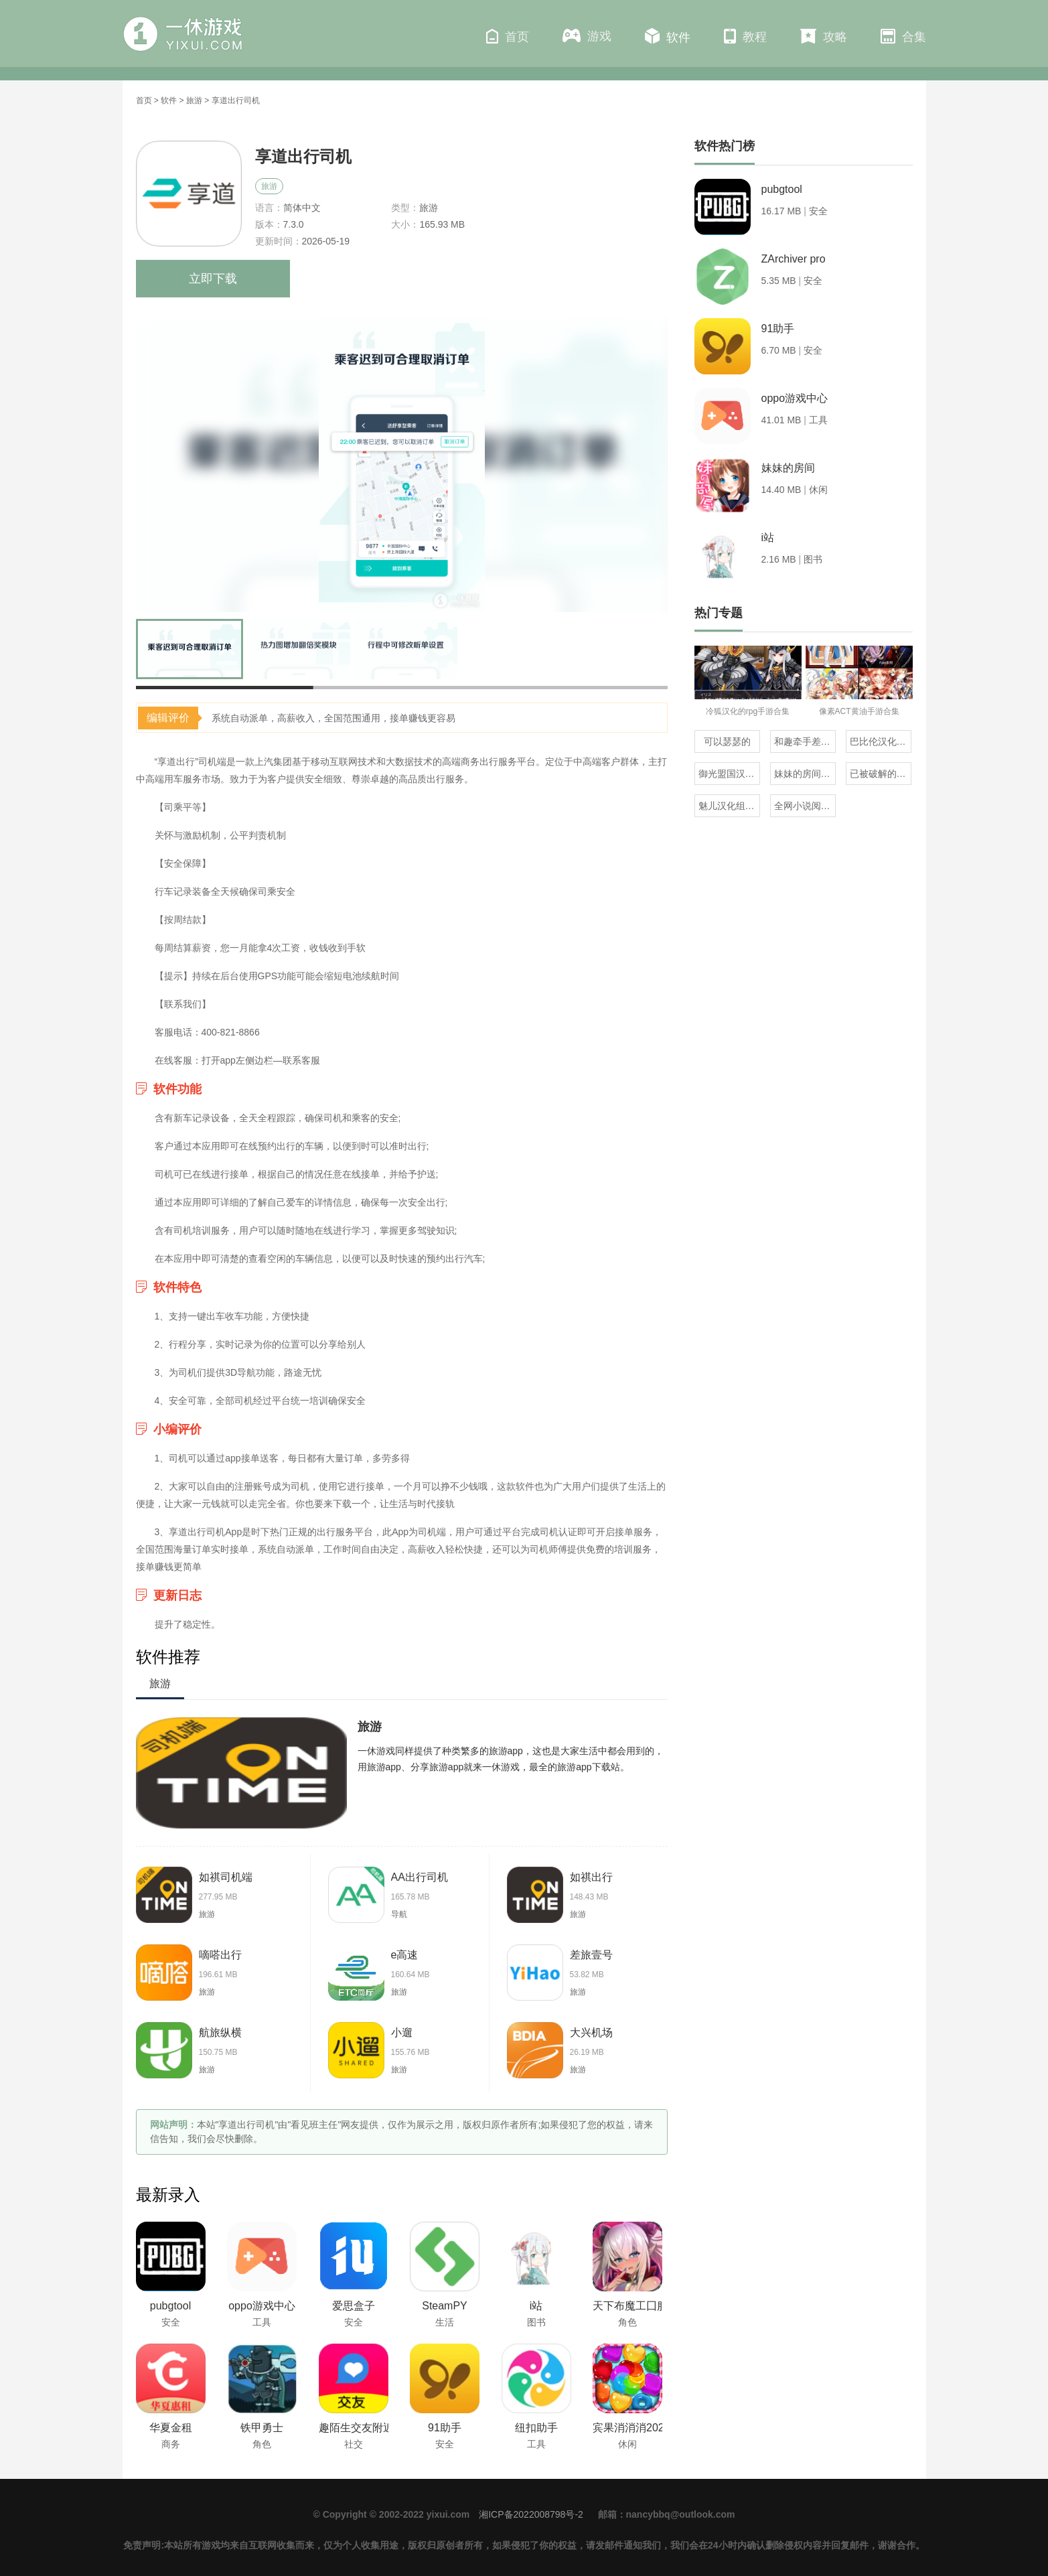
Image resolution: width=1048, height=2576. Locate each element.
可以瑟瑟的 (727, 741)
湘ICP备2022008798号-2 (531, 2514)
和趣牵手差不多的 (805, 741)
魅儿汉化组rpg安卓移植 (729, 805)
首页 (507, 36)
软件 (667, 36)
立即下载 (213, 278)
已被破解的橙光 (880, 773)
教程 (745, 36)
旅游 (194, 100)
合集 (903, 36)
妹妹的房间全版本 (805, 773)
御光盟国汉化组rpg (729, 773)
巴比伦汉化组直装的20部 (880, 741)
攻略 (823, 36)
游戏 (587, 36)
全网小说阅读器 (805, 805)
